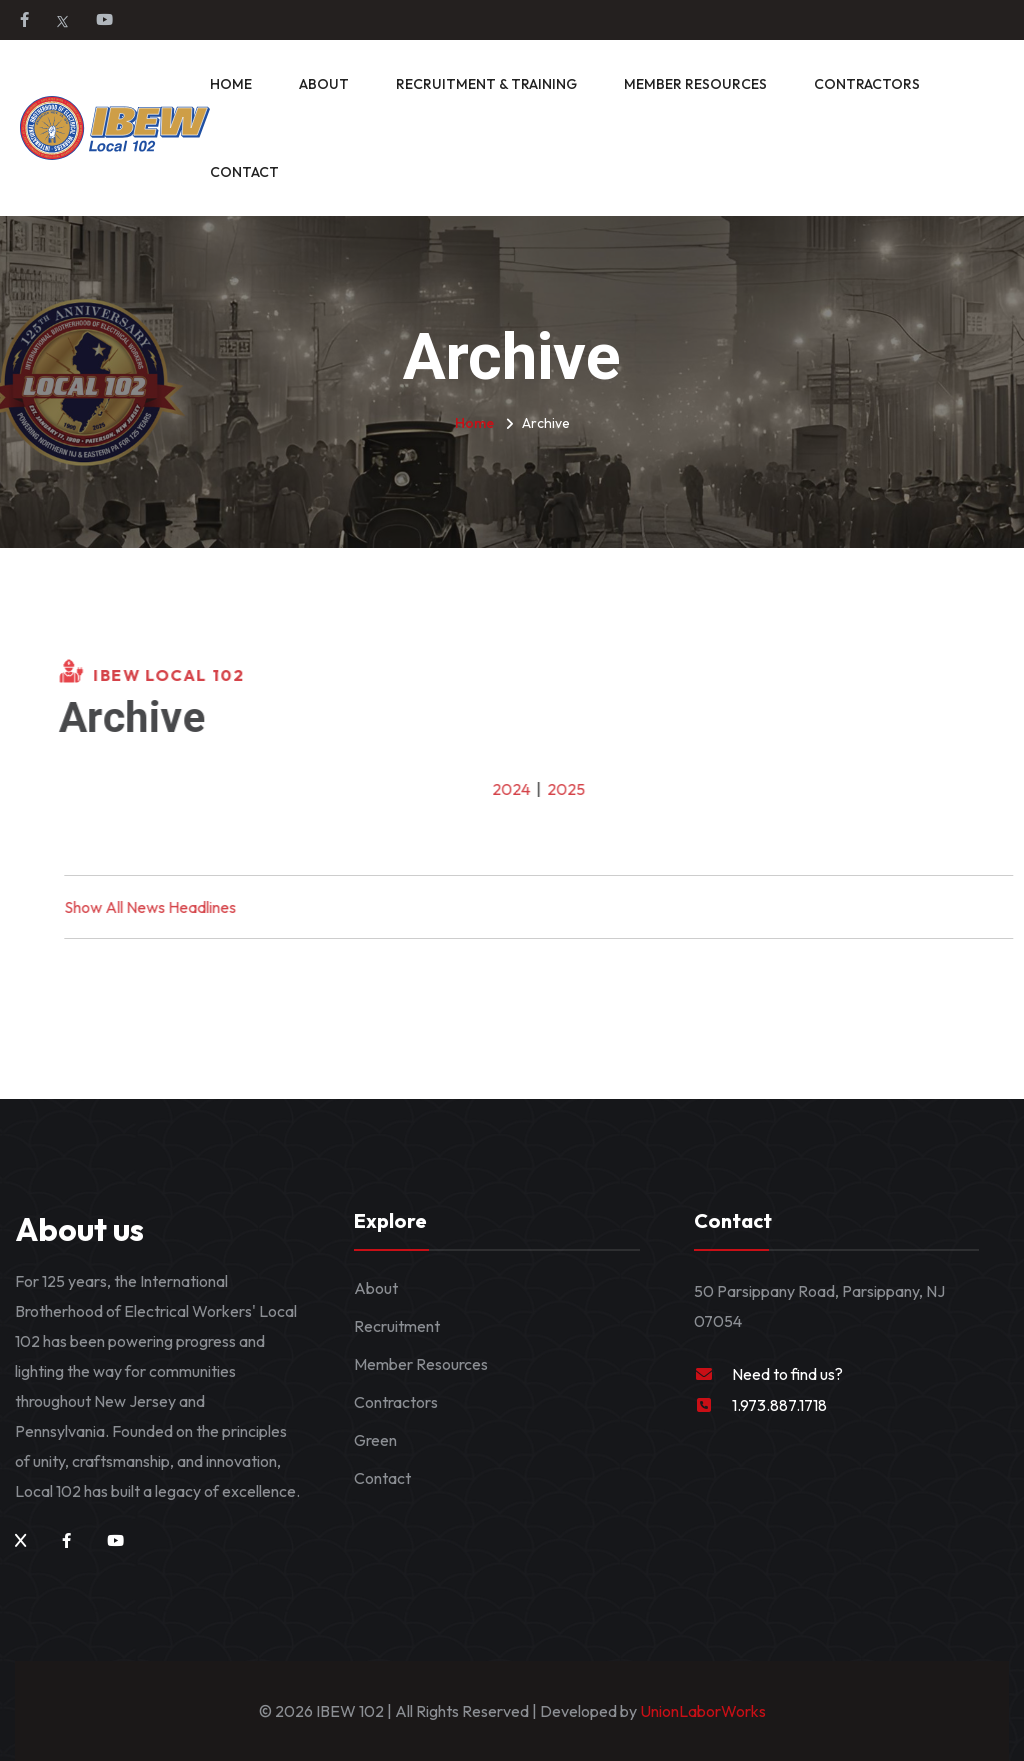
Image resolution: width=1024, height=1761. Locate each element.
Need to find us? (787, 1374)
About (324, 84)
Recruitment (397, 1326)
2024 (525, 789)
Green (375, 1440)
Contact (244, 172)
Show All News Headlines (164, 907)
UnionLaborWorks (701, 1711)
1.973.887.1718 (779, 1405)
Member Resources (695, 84)
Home (231, 84)
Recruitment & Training (486, 84)
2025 (580, 789)
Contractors (867, 84)
